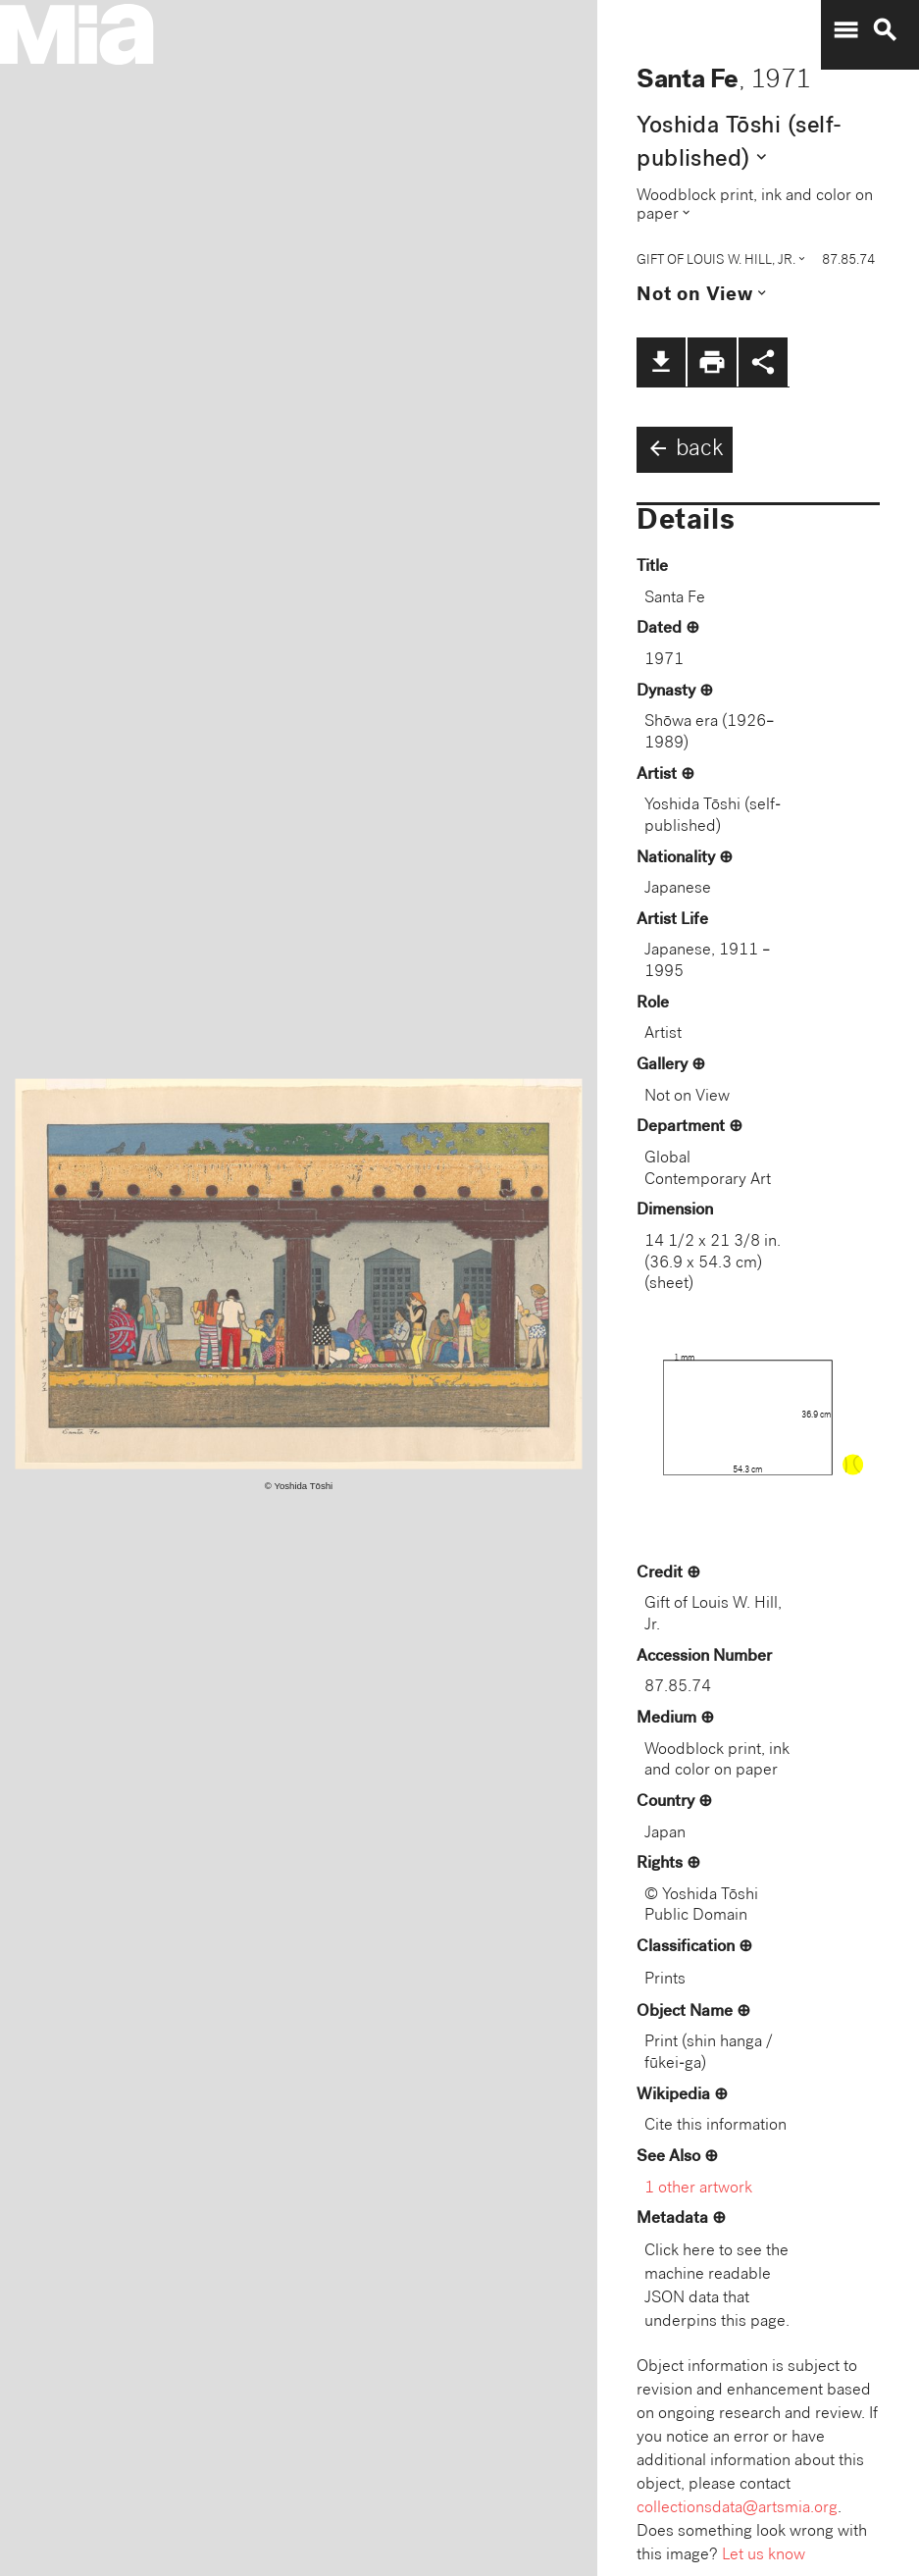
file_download (661, 362)
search (884, 30)
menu (845, 30)
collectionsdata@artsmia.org (737, 2508)
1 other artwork (698, 2189)
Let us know (763, 2556)
